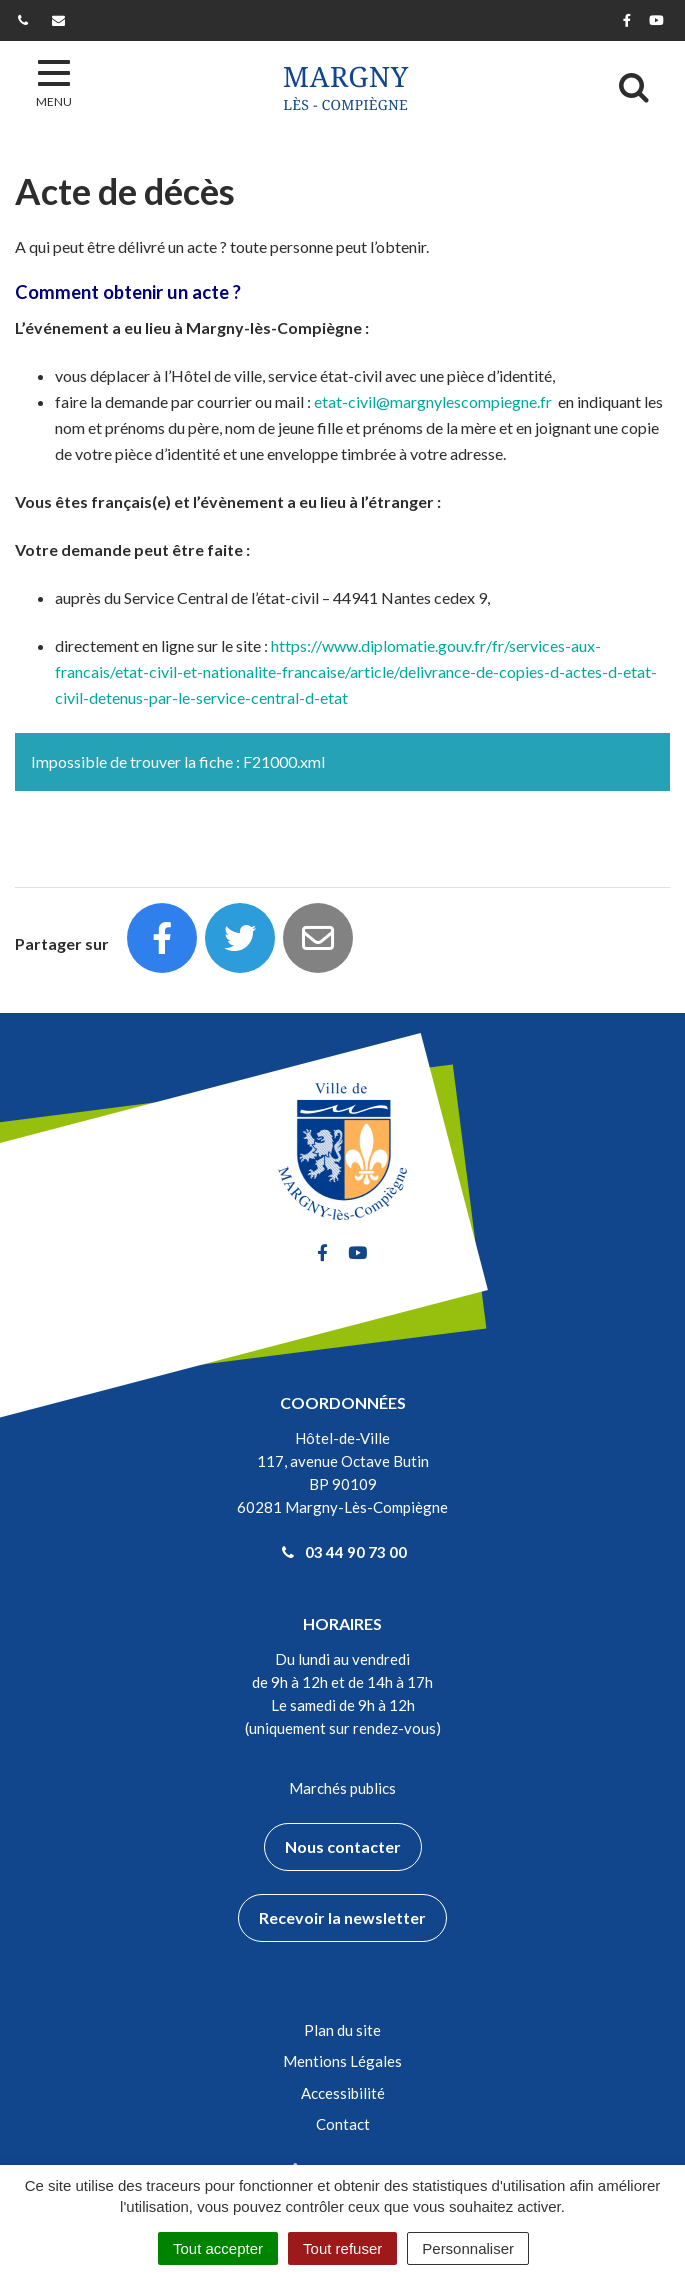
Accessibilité (343, 2093)
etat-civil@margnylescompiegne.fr (433, 401)
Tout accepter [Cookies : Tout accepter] (218, 2248)
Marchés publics (342, 1788)
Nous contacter (343, 1846)
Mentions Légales (342, 2061)
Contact (343, 2124)
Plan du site (342, 2030)
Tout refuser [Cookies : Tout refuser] (342, 2248)
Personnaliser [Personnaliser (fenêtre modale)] (468, 2248)
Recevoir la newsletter (342, 1917)
